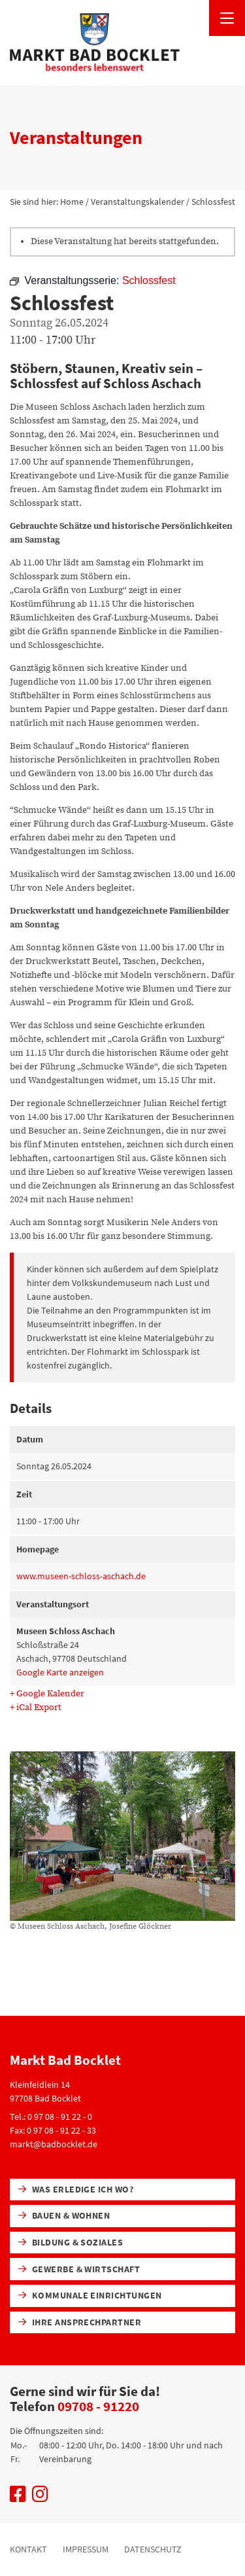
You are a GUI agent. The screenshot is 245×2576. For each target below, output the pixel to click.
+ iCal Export (35, 1707)
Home (72, 201)
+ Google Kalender (47, 1694)
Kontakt (28, 2549)
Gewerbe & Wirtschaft (79, 2269)
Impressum (85, 2549)
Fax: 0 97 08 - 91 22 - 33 (53, 2130)
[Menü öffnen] (227, 18)
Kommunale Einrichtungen (90, 2295)
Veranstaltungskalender (137, 201)
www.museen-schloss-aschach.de (81, 1576)
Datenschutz (153, 2549)
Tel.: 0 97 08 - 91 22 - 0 (51, 2116)
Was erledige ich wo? (76, 2189)
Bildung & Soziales (70, 2242)
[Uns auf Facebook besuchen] (18, 2497)
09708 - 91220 (98, 2406)
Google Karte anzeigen (60, 1672)
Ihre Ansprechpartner (80, 2322)
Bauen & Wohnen (64, 2215)
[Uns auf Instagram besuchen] (40, 2497)
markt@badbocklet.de (53, 2144)
